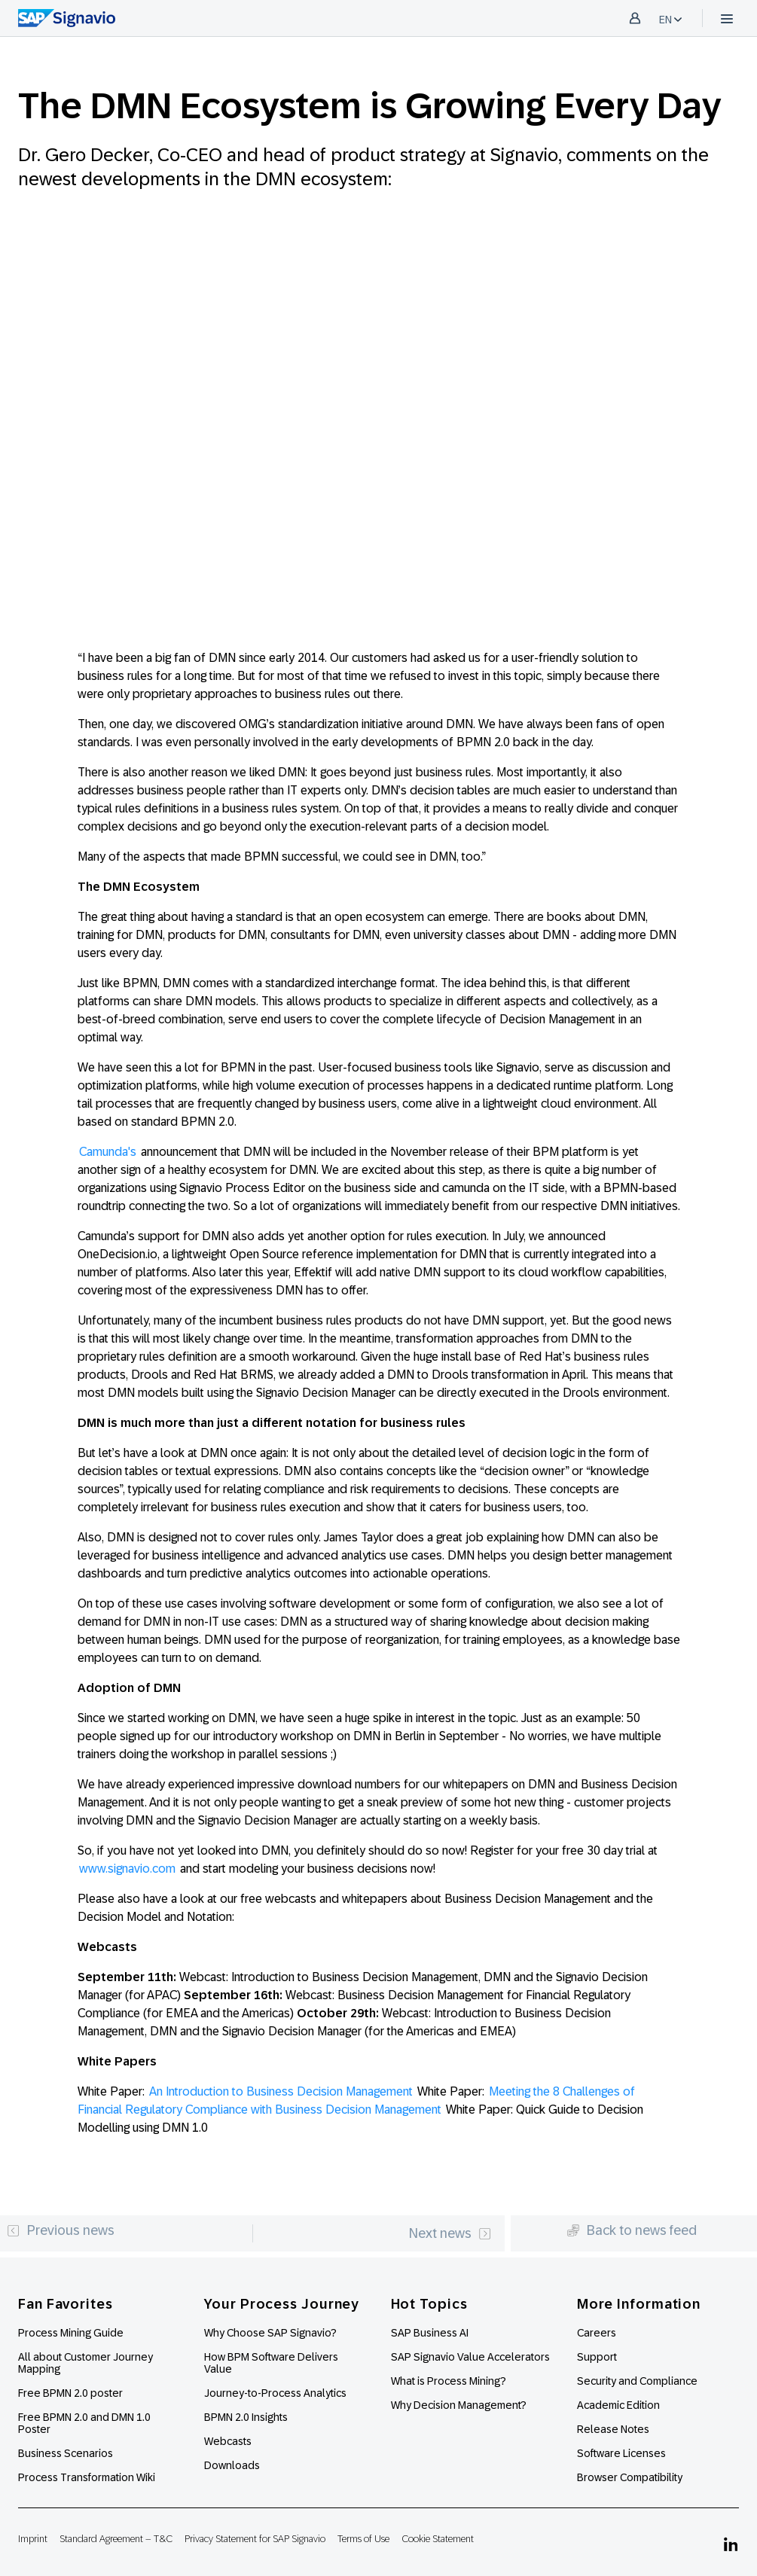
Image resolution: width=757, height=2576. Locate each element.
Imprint (32, 2538)
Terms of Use (363, 2538)
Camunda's (107, 1151)
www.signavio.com (127, 1868)
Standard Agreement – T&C (116, 2538)
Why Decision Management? (459, 2405)
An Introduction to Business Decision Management (281, 2091)
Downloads (232, 2465)
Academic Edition (618, 2405)
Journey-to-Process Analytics (276, 2393)
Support (597, 2357)
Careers (596, 2333)
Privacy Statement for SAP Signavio (255, 2538)
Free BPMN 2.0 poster (70, 2393)
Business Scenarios (65, 2453)
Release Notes (613, 2429)
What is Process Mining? (448, 2381)
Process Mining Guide (71, 2333)
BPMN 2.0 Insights (246, 2417)
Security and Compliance (637, 2381)
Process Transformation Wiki (86, 2477)
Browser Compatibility (629, 2477)
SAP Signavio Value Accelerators (470, 2357)
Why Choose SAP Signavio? (270, 2333)
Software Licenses (621, 2453)
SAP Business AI (430, 2333)
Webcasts (228, 2441)
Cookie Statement (437, 2538)
